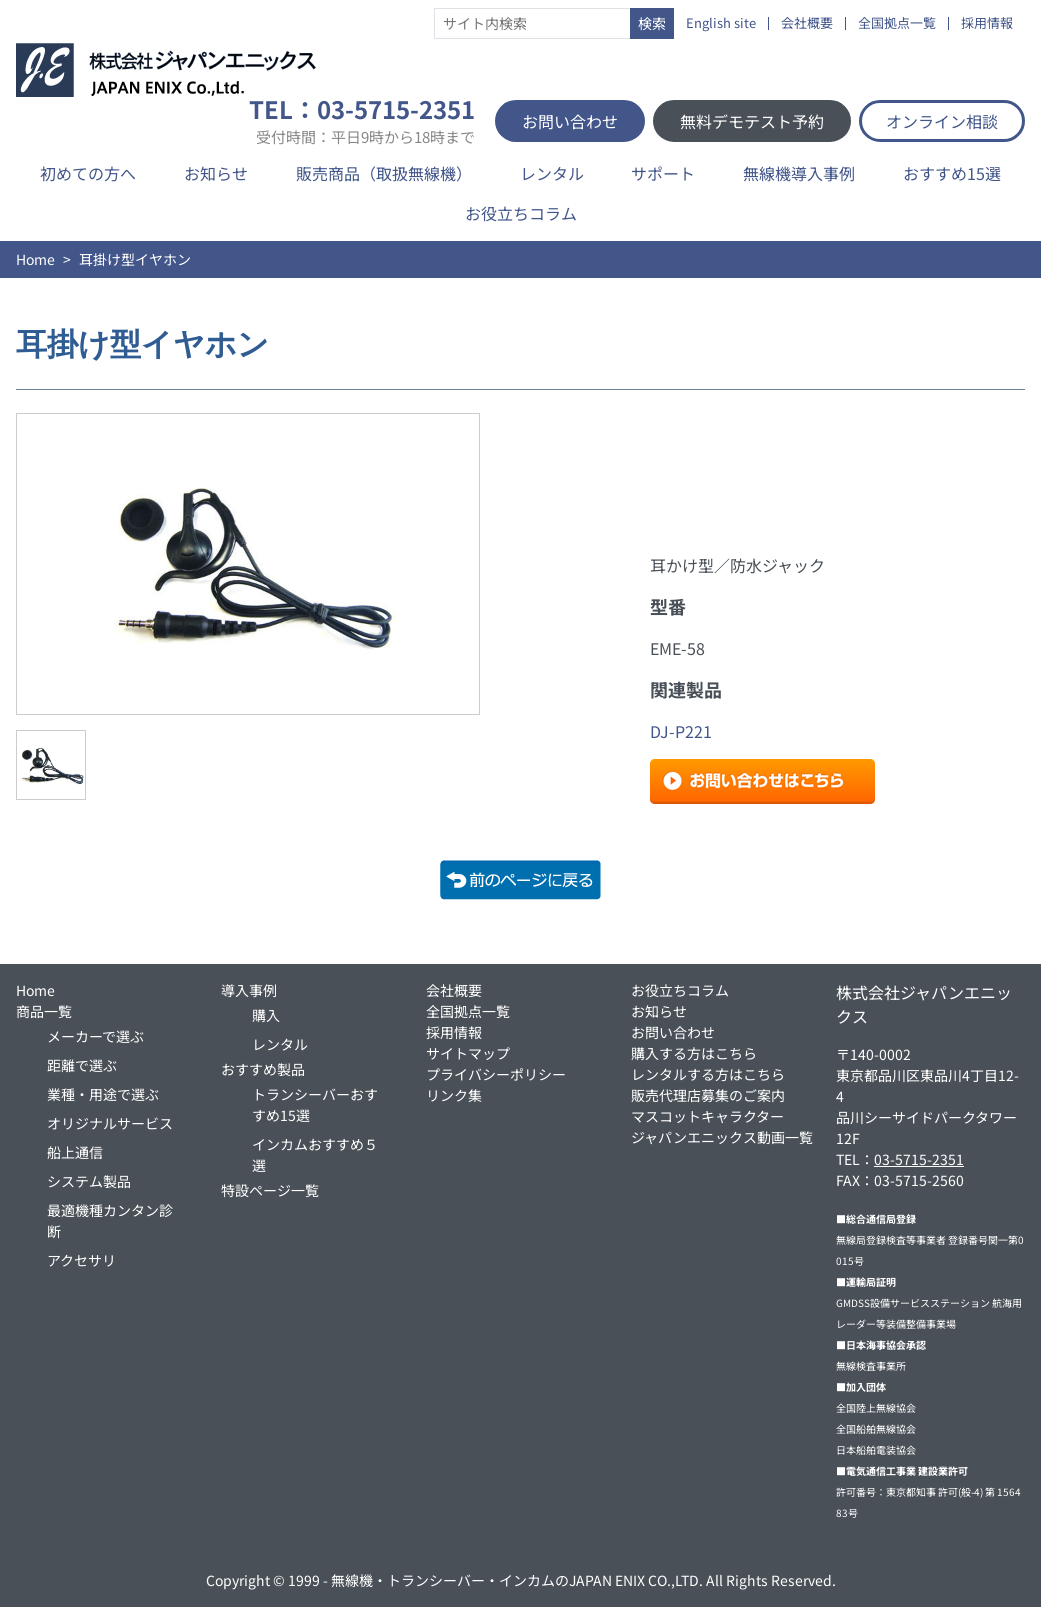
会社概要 (807, 23)
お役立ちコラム (521, 213)
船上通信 (75, 1152)
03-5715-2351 (919, 1159)
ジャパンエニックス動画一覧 (722, 1137)
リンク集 (454, 1095)
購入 (266, 1015)
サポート (663, 173)
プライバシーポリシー (496, 1074)
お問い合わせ (570, 121)
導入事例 (249, 990)
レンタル (552, 173)
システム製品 (89, 1181)
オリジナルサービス (110, 1123)
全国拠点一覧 (897, 23)
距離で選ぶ (82, 1065)
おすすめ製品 (263, 1069)
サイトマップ (468, 1053)
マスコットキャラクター (707, 1116)
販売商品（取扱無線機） (384, 173)
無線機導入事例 (799, 173)
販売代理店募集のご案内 (708, 1095)
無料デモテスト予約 (752, 121)
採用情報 (987, 23)
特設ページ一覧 (270, 1190)
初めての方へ (88, 173)
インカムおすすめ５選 (315, 1154)
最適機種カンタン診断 (110, 1220)
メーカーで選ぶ (95, 1036)
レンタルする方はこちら (708, 1074)
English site (721, 23)
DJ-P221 (681, 731)
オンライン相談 (942, 121)
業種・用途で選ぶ (103, 1094)
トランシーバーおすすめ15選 (315, 1104)
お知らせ (216, 173)
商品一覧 (44, 1011)
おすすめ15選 (952, 173)
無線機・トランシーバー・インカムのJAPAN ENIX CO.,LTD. (517, 1580)
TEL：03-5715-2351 (362, 121)
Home (35, 259)
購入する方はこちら (694, 1053)
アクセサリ (81, 1260)
